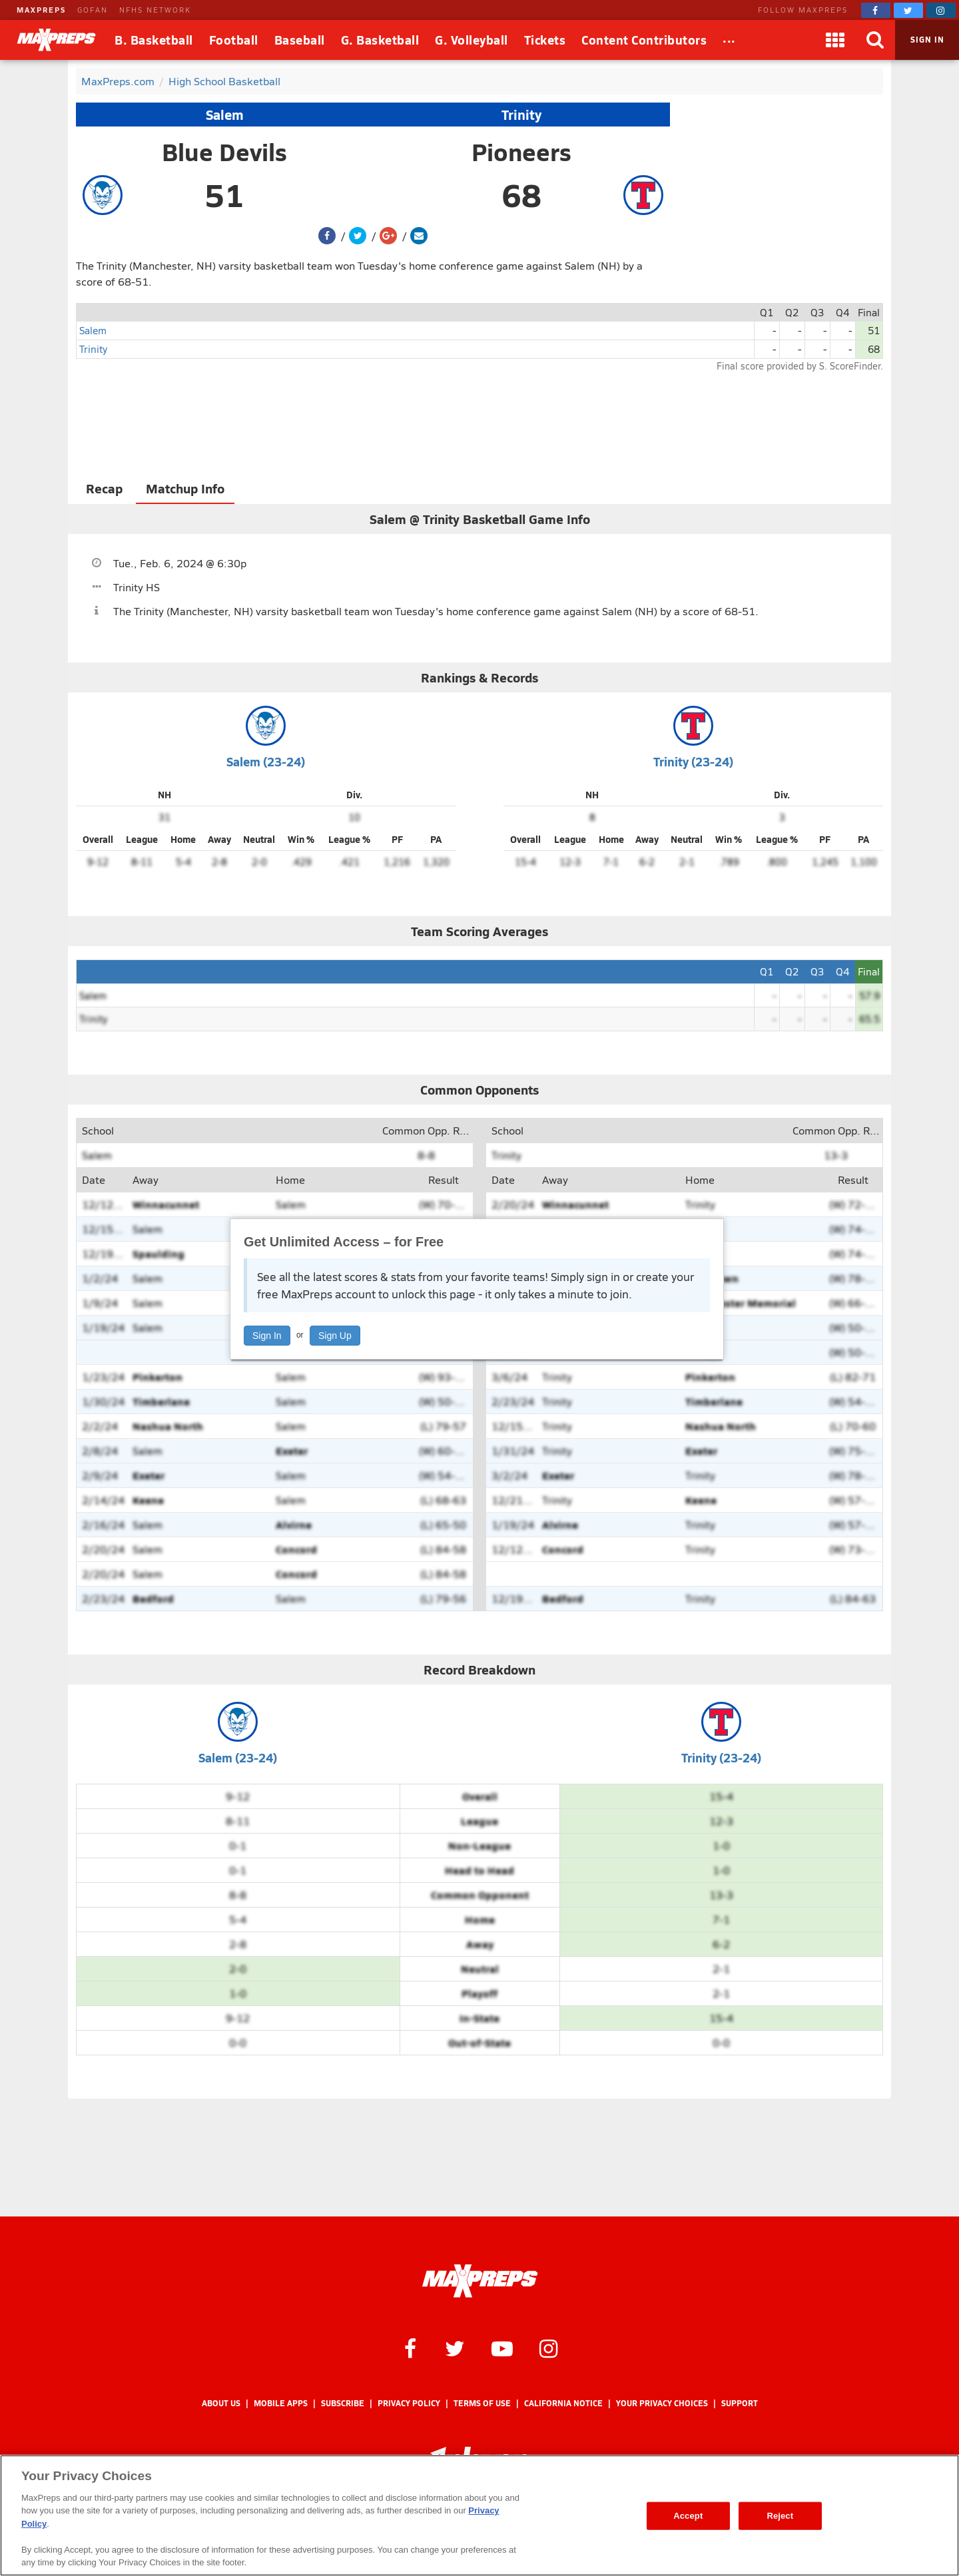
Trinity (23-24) (693, 761)
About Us (221, 2403)
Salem (225, 114)
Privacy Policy (409, 2403)
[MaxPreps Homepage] (480, 2281)
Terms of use (482, 2403)
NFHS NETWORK (155, 10)
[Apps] (835, 40)
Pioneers (521, 151)
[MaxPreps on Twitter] (908, 10)
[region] (479, 2515)
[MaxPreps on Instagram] (941, 10)
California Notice (563, 2403)
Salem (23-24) (265, 761)
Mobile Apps (281, 2403)
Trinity (521, 114)
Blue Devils (224, 151)
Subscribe (342, 2403)
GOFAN (92, 10)
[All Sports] (729, 40)
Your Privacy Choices (662, 2403)
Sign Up (335, 1335)
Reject (780, 2516)
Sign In (267, 1335)
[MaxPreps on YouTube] (502, 2348)
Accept (688, 2516)
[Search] (875, 40)
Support (739, 2403)
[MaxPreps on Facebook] (875, 10)
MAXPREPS (41, 10)
